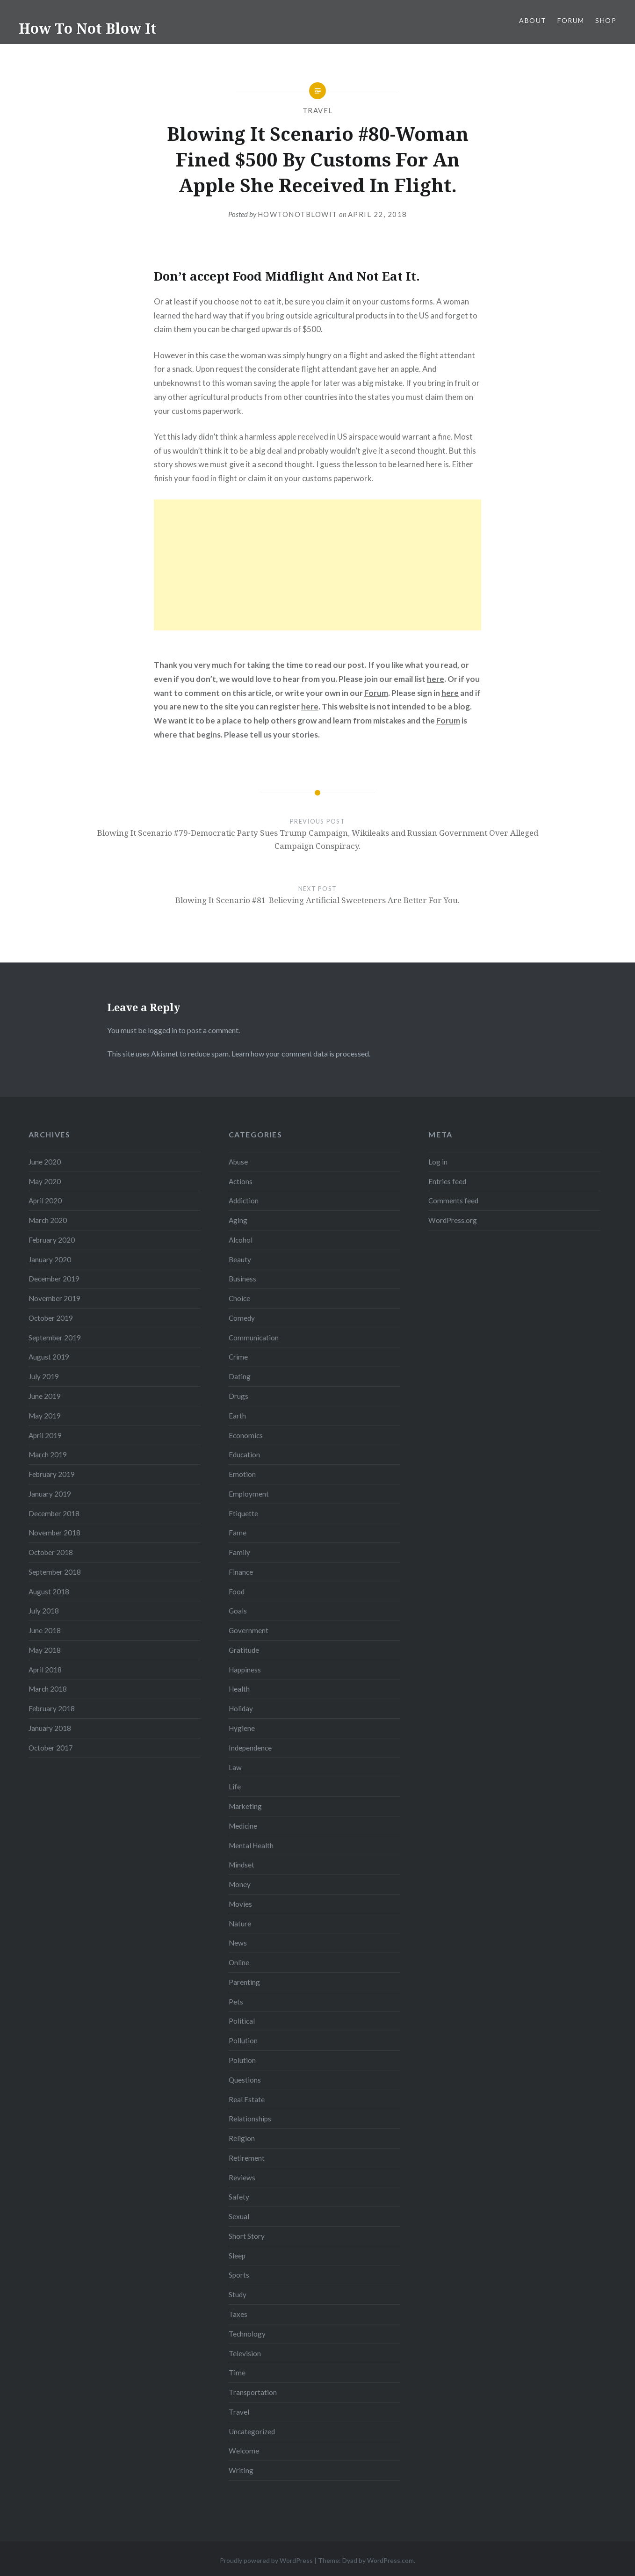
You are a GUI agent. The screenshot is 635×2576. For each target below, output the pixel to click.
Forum (570, 20)
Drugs (238, 1396)
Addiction (244, 1200)
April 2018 (45, 1669)
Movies (240, 1904)
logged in (162, 1030)
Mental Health (251, 1845)
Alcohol (241, 1240)
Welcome (244, 2450)
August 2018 (49, 1591)
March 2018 (48, 1689)
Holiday (241, 1708)
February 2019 (52, 1474)
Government (248, 1630)
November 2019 (54, 1298)
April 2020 (45, 1200)
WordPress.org (452, 1220)
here (435, 679)
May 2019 (45, 1415)
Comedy (242, 1318)
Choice (239, 1298)
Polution (242, 2060)
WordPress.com (390, 2560)
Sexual (239, 2216)
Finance (241, 1572)
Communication (254, 1337)
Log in (437, 1162)
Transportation (253, 2392)
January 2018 (50, 1728)
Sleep (237, 2255)
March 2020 (48, 1220)
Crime (238, 1357)
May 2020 (45, 1181)
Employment (249, 1494)
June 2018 (45, 1630)
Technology (247, 2334)
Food (237, 1591)
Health (239, 1689)
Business (242, 1278)
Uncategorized (252, 2431)
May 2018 (45, 1650)
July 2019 (44, 1376)
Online (239, 1962)
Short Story (247, 2236)
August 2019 (49, 1357)
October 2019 (51, 1318)
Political (242, 2021)
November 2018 (54, 1532)
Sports (239, 2275)
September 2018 (55, 1572)
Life (235, 1786)
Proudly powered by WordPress (266, 2560)
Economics (246, 1435)
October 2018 (51, 1552)
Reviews (242, 2177)
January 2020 (50, 1259)
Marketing (245, 1806)
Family (239, 1552)
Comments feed (453, 1200)
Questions (245, 2080)
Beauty (240, 1259)
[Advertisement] (317, 564)
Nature (240, 1923)
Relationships (250, 2118)
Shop (605, 20)
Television (245, 2353)
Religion (242, 2138)
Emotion (242, 1474)
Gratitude (244, 1650)
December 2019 (54, 1278)
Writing (241, 2470)
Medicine (243, 1826)
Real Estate (247, 2099)
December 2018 (54, 1513)
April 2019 (45, 1435)
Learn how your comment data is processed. (300, 1053)
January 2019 (50, 1494)
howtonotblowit (298, 214)
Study (237, 2294)
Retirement (247, 2158)
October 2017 (51, 1748)
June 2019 (45, 1396)
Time (237, 2372)
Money (240, 1884)
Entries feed (447, 1181)
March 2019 (48, 1454)
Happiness (245, 1669)
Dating (240, 1376)
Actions (241, 1181)
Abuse (238, 1162)
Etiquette (243, 1513)
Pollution (243, 2040)
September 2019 (55, 1337)
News (238, 1943)
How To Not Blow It (88, 28)
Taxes (238, 2314)
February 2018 (52, 1708)
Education (244, 1454)
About (532, 20)
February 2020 (52, 1240)
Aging (238, 1220)
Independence (250, 1748)
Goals (238, 1610)
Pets (236, 2001)
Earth (237, 1415)
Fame (237, 1532)
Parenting (244, 1982)
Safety (239, 2196)
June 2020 (45, 1162)
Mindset (241, 1864)
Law (235, 1767)
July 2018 (44, 1610)
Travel (318, 110)
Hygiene (242, 1728)
